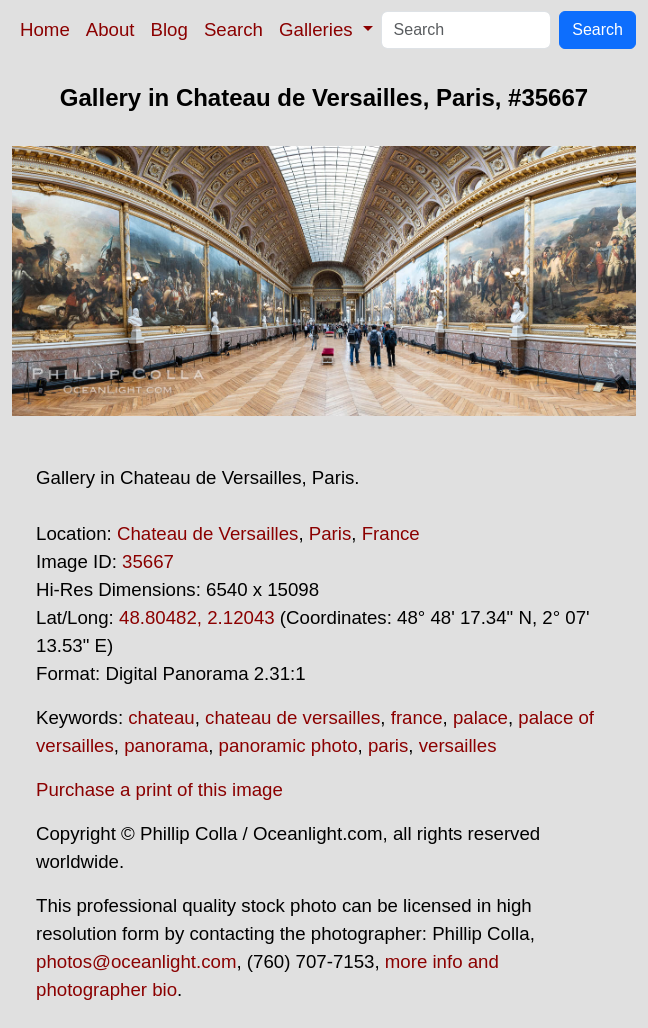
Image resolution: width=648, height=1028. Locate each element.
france (417, 717)
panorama (166, 745)
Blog (169, 29)
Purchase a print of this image (159, 789)
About (110, 29)
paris (388, 745)
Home (45, 29)
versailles (458, 745)
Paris (330, 533)
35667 (148, 561)
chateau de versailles (292, 717)
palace (480, 717)
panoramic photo (288, 745)
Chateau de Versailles (208, 533)
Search (233, 29)
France (391, 533)
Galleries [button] (318, 29)
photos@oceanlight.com (136, 961)
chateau (161, 717)
